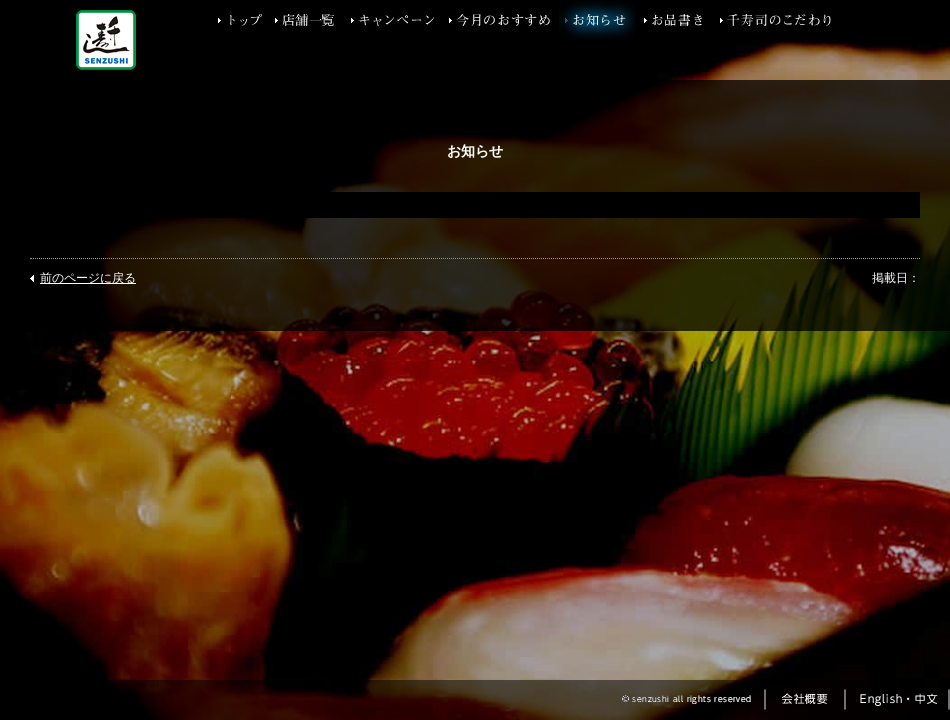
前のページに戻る (88, 278)
